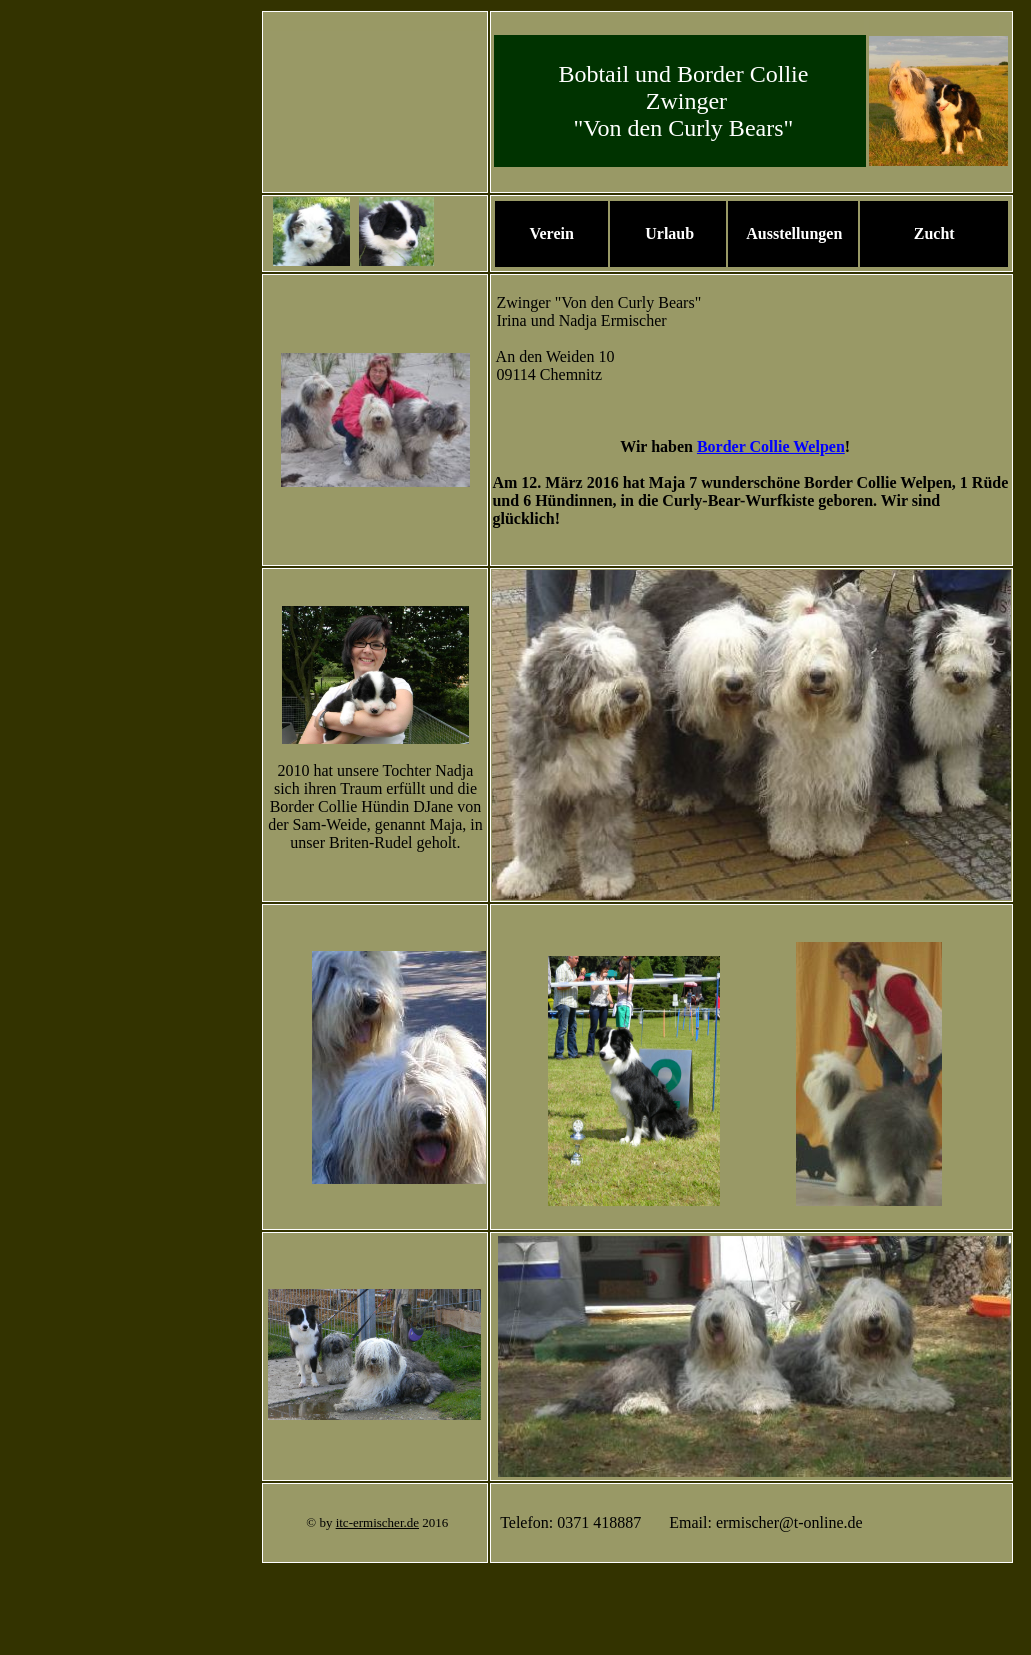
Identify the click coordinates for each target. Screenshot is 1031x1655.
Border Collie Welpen (771, 446)
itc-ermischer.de (377, 1522)
